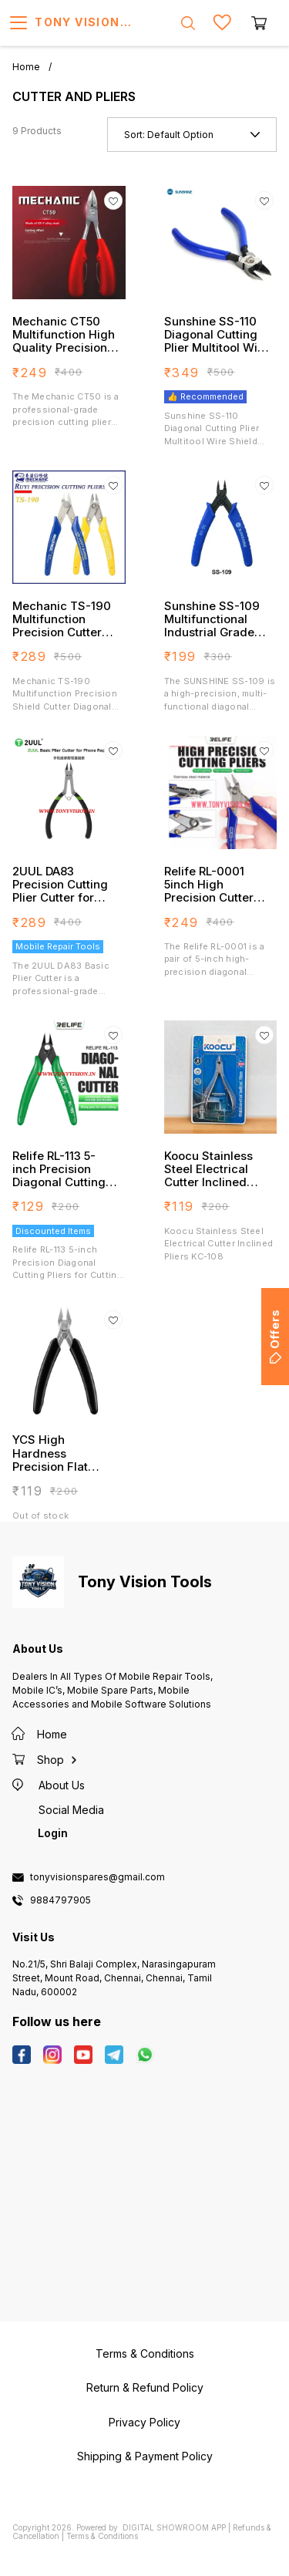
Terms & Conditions (102, 2536)
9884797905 (60, 1900)
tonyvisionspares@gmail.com (97, 1877)
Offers (274, 1337)
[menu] (18, 23)
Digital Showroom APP (174, 2527)
